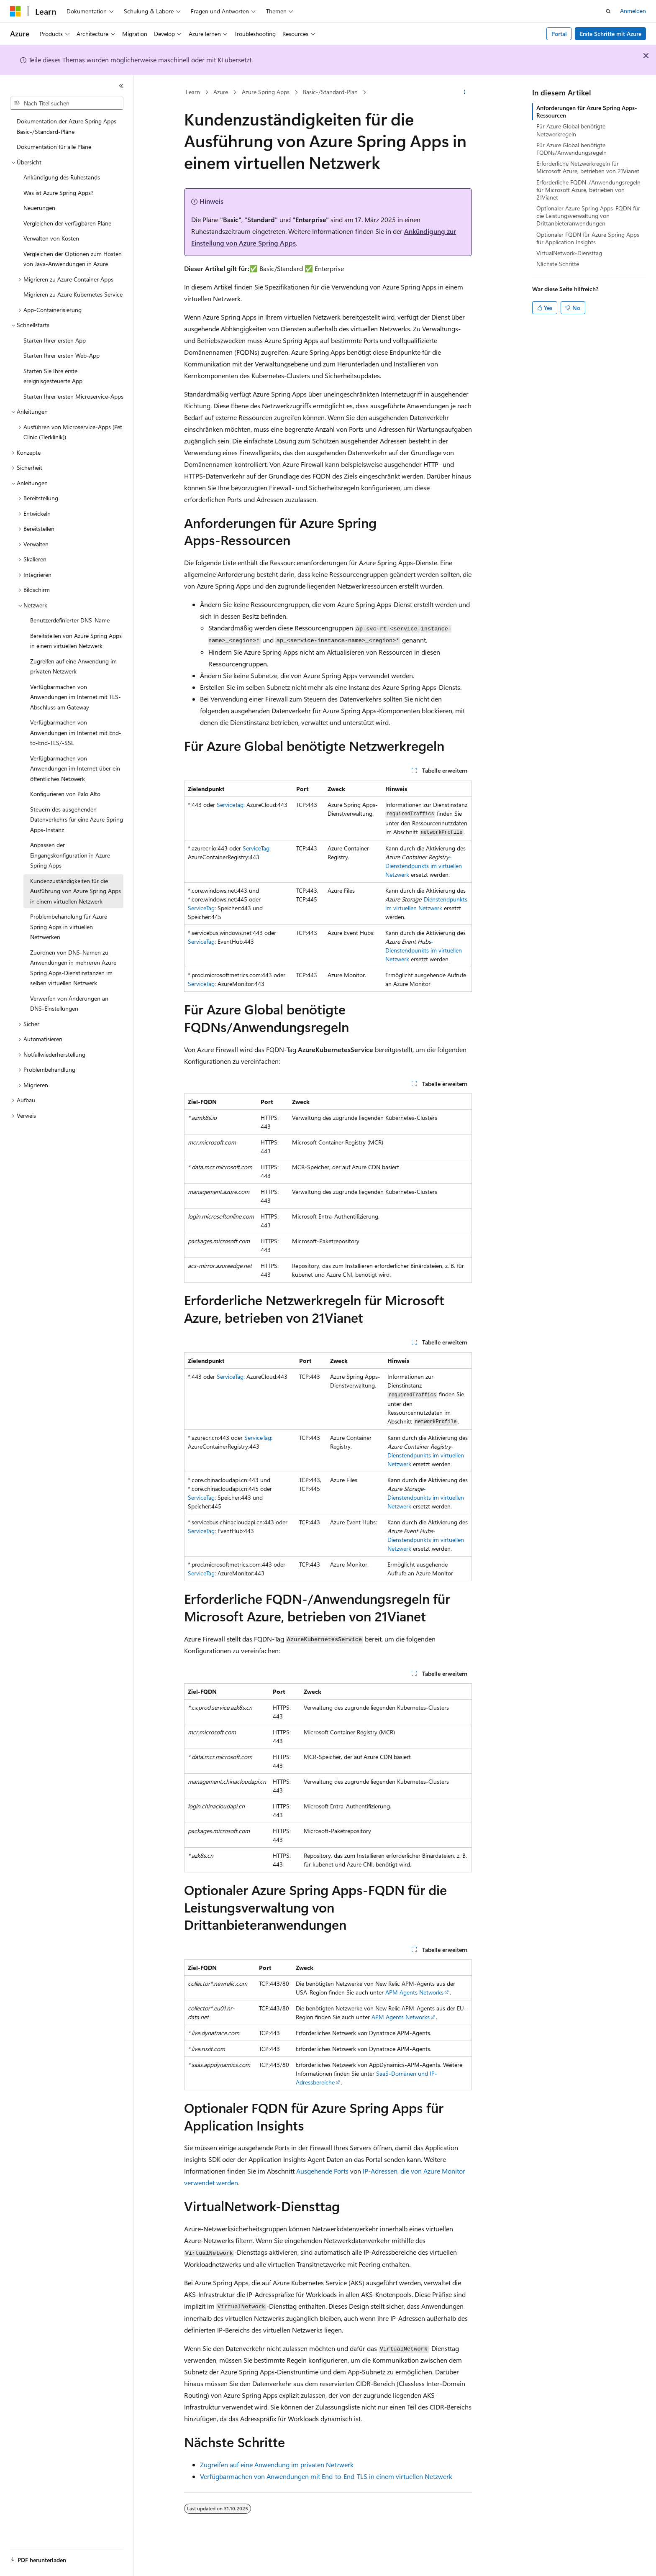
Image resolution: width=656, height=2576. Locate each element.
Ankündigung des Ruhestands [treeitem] (61, 177)
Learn (193, 92)
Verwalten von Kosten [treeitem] (51, 238)
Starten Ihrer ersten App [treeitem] (54, 340)
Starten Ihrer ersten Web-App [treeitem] (61, 355)
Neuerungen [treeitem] (39, 208)
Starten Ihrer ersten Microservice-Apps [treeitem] (73, 396)
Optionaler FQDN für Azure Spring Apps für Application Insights (587, 238)
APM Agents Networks (414, 1992)
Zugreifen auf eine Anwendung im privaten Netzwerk (277, 2464)
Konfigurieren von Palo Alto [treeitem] (65, 794)
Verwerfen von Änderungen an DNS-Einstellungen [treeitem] (69, 1003)
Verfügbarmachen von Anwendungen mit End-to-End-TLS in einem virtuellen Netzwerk (326, 2476)
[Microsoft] (15, 11)
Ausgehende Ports (322, 2170)
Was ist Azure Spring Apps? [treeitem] (58, 193)
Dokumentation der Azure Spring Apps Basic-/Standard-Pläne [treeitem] (66, 126)
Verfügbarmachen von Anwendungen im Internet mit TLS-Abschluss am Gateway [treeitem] (75, 697)
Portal (559, 34)
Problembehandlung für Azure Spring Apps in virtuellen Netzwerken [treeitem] (68, 926)
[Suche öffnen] (608, 11)
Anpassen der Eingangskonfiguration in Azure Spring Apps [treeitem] (70, 855)
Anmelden (633, 11)
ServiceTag (230, 805)
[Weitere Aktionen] (464, 92)
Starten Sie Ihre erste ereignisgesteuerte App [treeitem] (52, 376)
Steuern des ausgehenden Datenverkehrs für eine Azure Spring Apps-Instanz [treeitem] (76, 819)
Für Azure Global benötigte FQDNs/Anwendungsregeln (571, 148)
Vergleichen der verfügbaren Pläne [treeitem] (67, 223)
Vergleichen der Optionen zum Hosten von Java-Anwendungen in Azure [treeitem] (72, 259)
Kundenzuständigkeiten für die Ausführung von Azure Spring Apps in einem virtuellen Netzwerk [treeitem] (75, 891)
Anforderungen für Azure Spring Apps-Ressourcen (586, 111)
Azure (220, 92)
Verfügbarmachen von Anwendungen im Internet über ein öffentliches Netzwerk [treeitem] (75, 768)
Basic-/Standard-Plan (330, 92)
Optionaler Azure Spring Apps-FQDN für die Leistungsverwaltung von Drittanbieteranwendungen (588, 215)
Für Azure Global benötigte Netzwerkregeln (570, 130)
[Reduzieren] (121, 85)
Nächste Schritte (557, 264)
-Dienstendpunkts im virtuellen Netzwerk (423, 865)
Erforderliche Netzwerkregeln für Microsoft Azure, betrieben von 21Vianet (587, 167)
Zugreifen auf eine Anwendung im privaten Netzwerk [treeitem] (73, 666)
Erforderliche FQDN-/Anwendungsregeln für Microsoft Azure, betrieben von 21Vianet (588, 189)
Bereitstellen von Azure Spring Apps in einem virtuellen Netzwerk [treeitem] (76, 641)
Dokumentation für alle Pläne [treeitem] (54, 147)
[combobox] (66, 103)
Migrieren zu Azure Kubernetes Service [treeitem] (73, 294)
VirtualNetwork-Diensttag (569, 253)
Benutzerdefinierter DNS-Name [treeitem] (70, 620)
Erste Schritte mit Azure (610, 34)
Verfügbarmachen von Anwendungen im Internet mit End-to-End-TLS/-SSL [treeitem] (75, 732)
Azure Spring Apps (266, 92)
